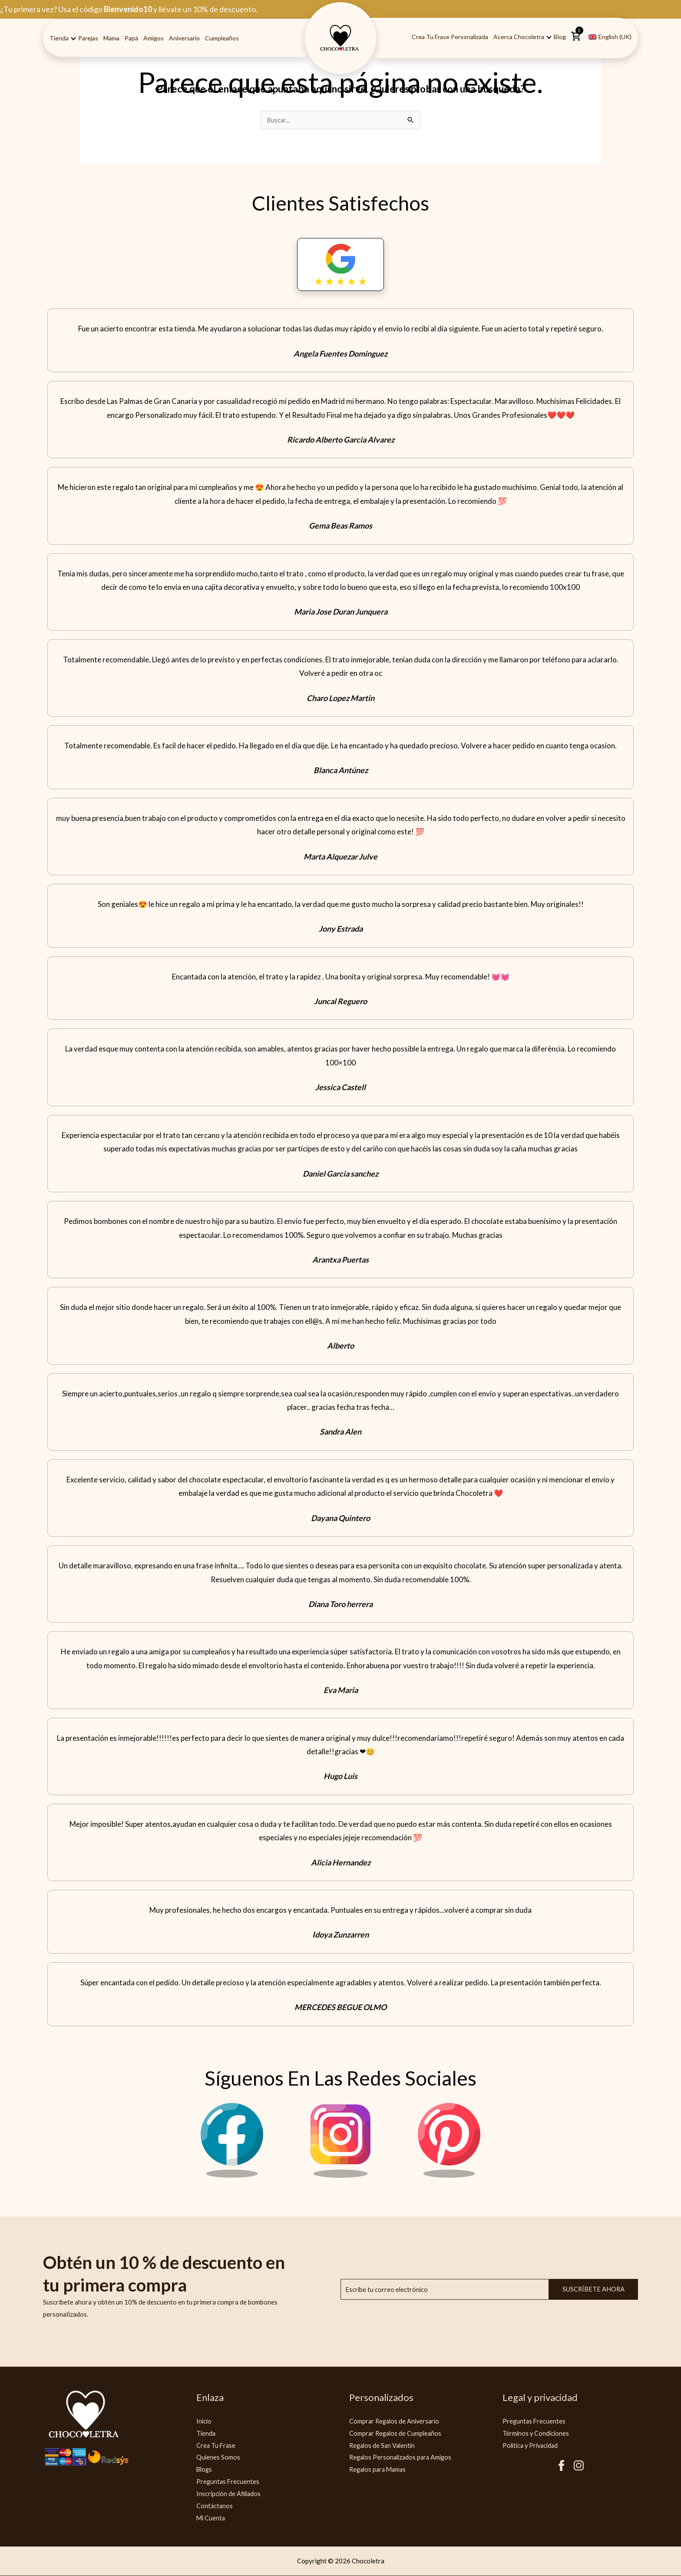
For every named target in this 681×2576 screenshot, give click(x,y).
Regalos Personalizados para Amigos (402, 2457)
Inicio (204, 2421)
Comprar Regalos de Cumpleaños (396, 2433)
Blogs (204, 2469)
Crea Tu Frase (216, 2446)
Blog (560, 36)
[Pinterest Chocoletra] (449, 2175)
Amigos (153, 38)
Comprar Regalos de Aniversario (396, 2421)
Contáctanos (215, 2506)
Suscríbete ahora (593, 2290)
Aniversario (184, 38)
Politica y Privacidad (532, 2446)
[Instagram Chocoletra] (340, 2175)
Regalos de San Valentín (383, 2446)
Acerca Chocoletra (518, 36)
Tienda (59, 38)
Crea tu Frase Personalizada (450, 36)
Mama (111, 38)
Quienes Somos (218, 2457)
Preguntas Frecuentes (228, 2482)
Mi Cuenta (211, 2518)
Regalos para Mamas (379, 2469)
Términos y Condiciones (536, 2433)
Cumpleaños (222, 38)
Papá (131, 38)
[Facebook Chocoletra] (231, 2175)
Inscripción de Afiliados (229, 2494)
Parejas (88, 38)
